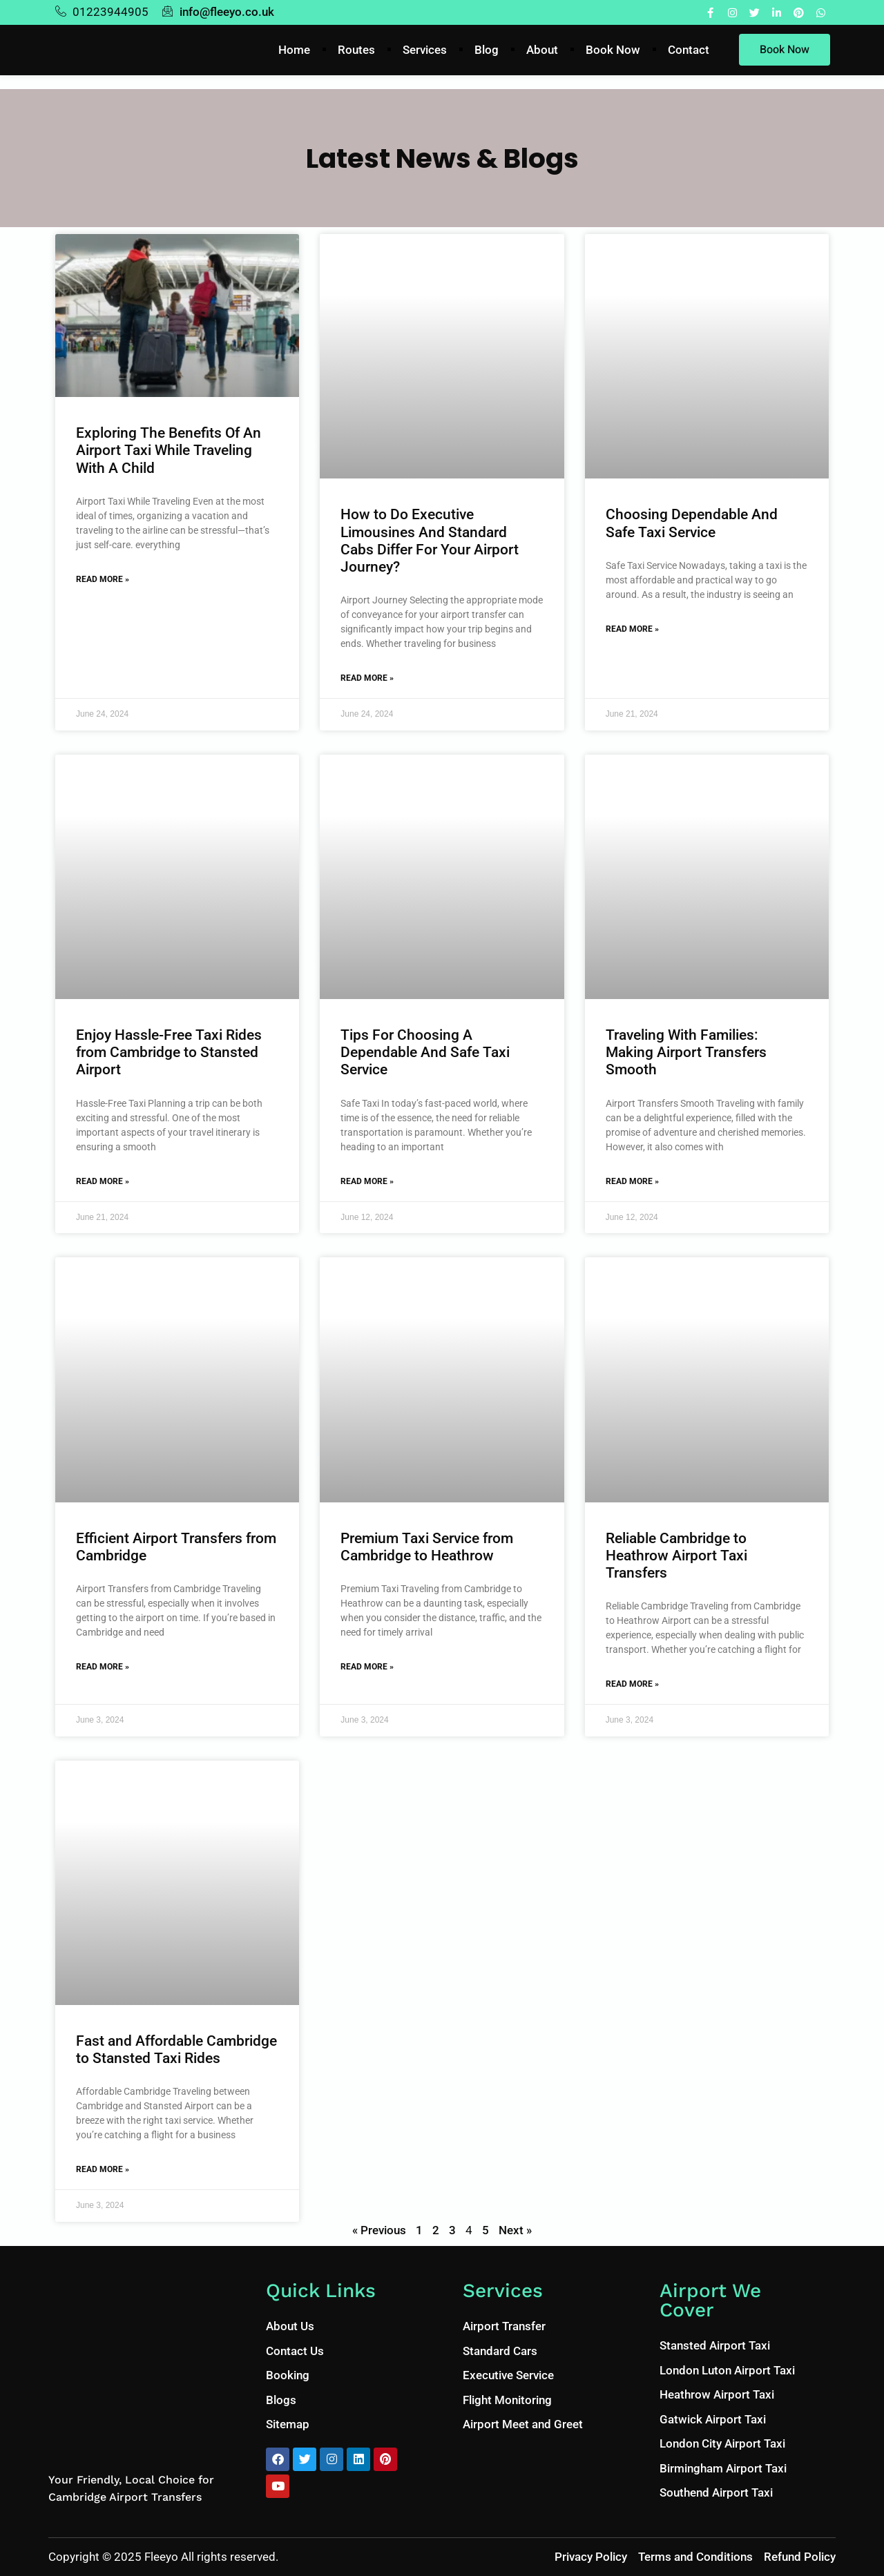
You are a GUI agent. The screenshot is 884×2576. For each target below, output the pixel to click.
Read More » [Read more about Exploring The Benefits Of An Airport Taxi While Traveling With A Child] (102, 579)
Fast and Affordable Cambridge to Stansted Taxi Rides (176, 2049)
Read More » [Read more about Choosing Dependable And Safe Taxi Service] (632, 629)
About (542, 50)
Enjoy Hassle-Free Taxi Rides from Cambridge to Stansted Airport (169, 1052)
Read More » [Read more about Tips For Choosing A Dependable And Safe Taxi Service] (367, 1181)
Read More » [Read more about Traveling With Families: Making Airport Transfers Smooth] (632, 1181)
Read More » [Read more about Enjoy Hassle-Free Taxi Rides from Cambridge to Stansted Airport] (102, 1181)
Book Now (613, 50)
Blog (486, 50)
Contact (688, 50)
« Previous (379, 2230)
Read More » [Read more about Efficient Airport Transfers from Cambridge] (102, 1667)
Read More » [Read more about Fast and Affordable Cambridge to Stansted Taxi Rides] (102, 2169)
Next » (515, 2230)
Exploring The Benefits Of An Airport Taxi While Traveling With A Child (168, 450)
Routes (356, 50)
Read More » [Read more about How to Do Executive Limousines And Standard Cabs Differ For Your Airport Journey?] (367, 678)
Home (294, 50)
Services (425, 50)
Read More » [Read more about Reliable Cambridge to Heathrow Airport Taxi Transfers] (632, 1684)
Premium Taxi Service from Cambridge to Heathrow (426, 1547)
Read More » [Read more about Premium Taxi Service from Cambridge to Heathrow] (367, 1667)
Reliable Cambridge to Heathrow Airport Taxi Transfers (676, 1555)
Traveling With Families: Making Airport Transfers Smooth (686, 1052)
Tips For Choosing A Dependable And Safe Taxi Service (425, 1052)
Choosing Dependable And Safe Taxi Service (692, 523)
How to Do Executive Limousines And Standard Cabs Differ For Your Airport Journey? (429, 540)
